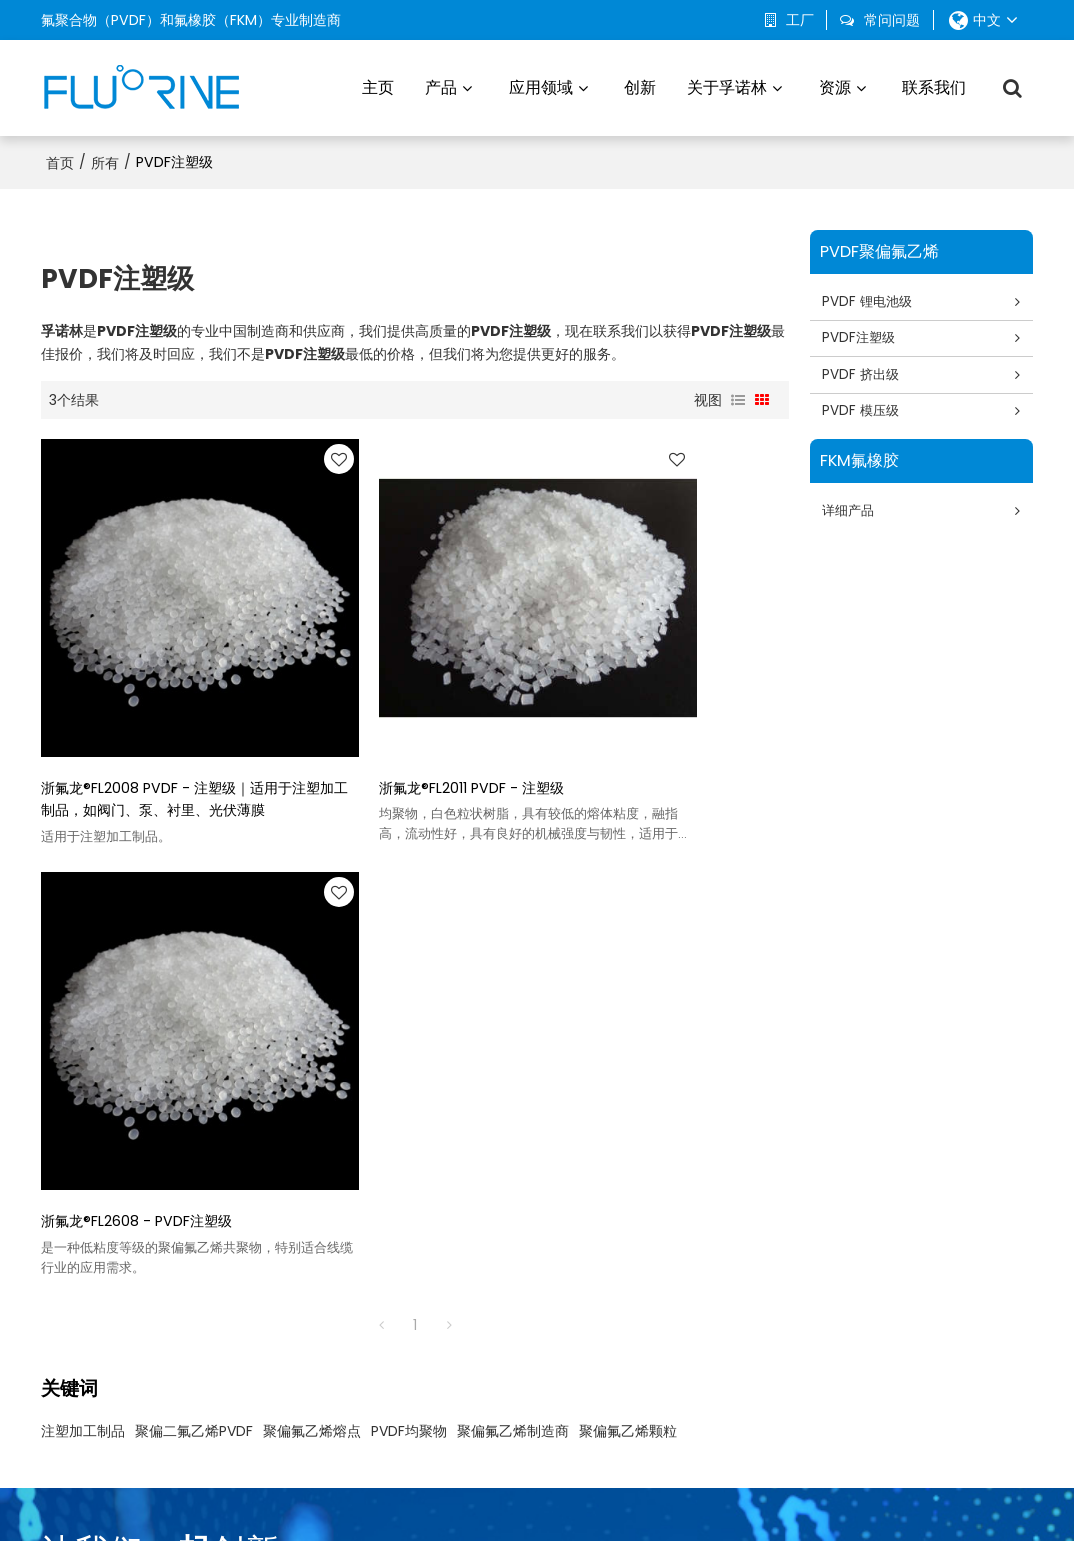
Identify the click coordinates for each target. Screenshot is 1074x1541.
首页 (60, 156)
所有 (105, 156)
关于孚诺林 (727, 84)
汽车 (531, 1221)
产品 (441, 84)
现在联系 (944, 1050)
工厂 (800, 20)
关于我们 (404, 1495)
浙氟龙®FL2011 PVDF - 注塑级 (389, 699)
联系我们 (934, 84)
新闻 (450, 1495)
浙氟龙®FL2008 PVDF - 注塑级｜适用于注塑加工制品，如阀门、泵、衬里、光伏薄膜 (153, 711)
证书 (903, 1319)
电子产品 (545, 1286)
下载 (903, 1286)
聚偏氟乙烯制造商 (513, 913)
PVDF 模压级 (865, 414)
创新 (640, 84)
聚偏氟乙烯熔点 (312, 913)
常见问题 (554, 1495)
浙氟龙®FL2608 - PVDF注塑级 (648, 699)
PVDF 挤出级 (865, 375)
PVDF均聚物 (409, 913)
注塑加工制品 (83, 913)
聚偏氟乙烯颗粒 (628, 913)
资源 (835, 84)
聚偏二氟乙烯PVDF (194, 913)
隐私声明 (612, 1495)
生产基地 (731, 1254)
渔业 (531, 1319)
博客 (903, 1254)
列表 (738, 394)
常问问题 (892, 20)
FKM (344, 1352)
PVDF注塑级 (863, 336)
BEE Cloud (712, 1515)
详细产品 (853, 516)
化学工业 (545, 1352)
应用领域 (541, 84)
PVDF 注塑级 (371, 1254)
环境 (531, 1254)
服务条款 (670, 1495)
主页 (378, 84)
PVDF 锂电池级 (872, 297)
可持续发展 (738, 1286)
